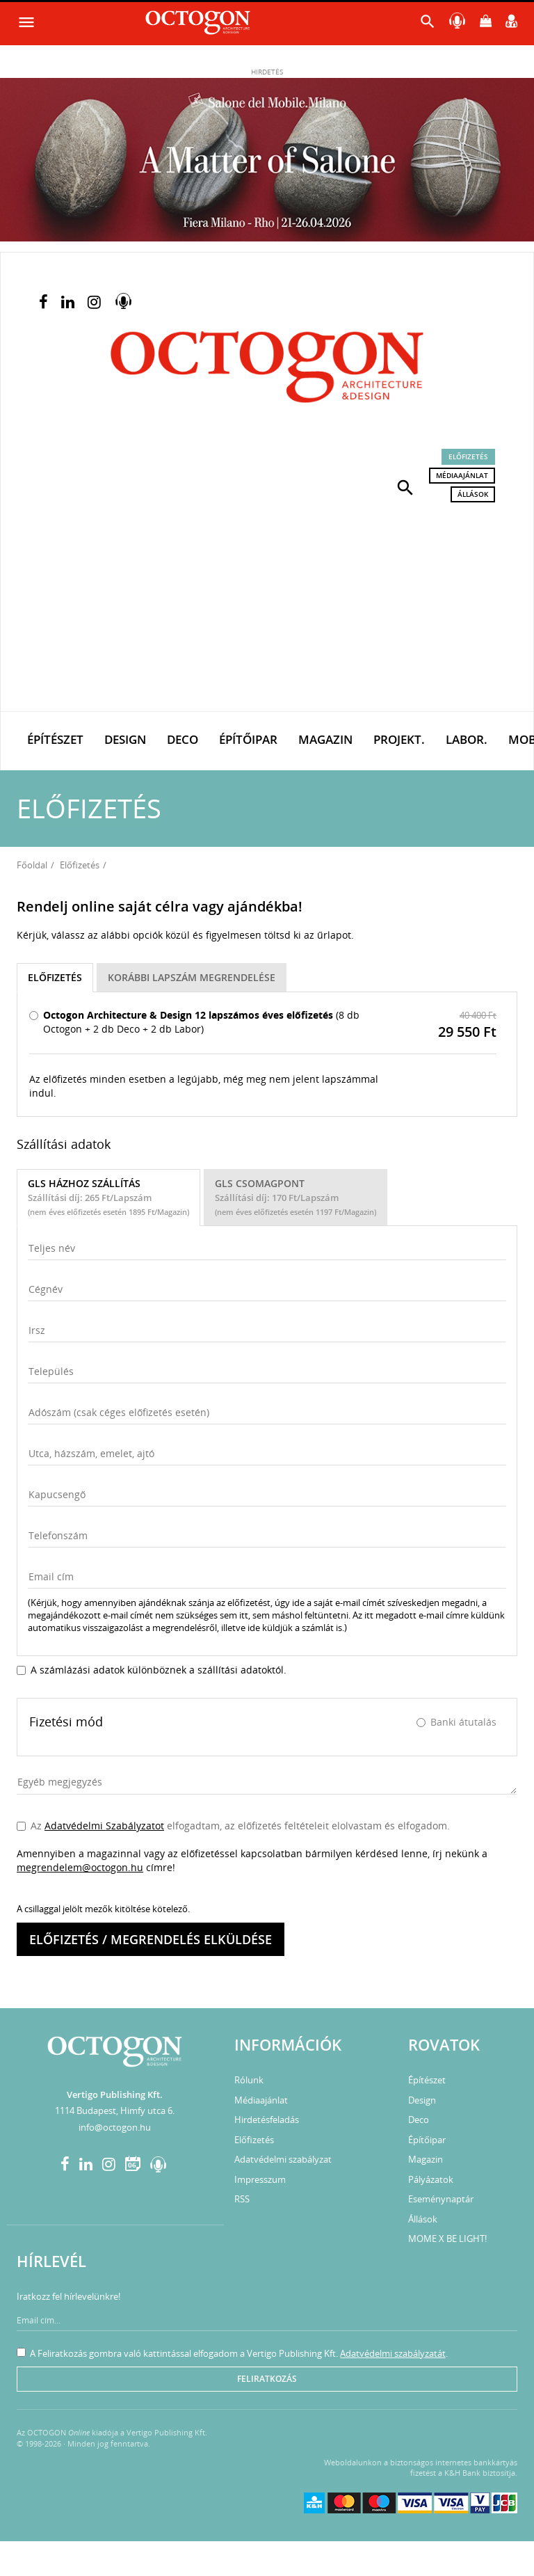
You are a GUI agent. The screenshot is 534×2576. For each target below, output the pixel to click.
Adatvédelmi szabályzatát (393, 2353)
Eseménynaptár (441, 2199)
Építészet (55, 739)
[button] (405, 486)
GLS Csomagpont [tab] (295, 1197)
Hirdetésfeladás (266, 2119)
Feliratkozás (267, 2379)
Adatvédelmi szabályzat (283, 2159)
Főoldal (32, 865)
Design (125, 739)
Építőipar (248, 739)
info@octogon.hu (115, 2127)
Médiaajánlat (462, 475)
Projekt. (399, 739)
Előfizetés (468, 456)
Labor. (466, 739)
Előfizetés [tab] (55, 977)
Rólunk (249, 2080)
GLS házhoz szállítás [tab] (108, 1197)
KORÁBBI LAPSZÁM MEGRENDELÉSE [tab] (191, 977)
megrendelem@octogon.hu (80, 1867)
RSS (242, 2199)
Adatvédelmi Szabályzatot (104, 1825)
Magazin (325, 739)
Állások (473, 494)
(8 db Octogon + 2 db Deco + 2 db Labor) (194, 1021)
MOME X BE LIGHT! (447, 2238)
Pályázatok (430, 2179)
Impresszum (260, 2179)
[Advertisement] (267, 606)
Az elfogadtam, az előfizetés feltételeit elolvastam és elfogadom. (233, 1825)
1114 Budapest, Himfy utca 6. (115, 2110)
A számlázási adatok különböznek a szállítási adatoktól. (151, 1669)
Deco (182, 739)
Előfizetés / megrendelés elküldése (150, 1939)
